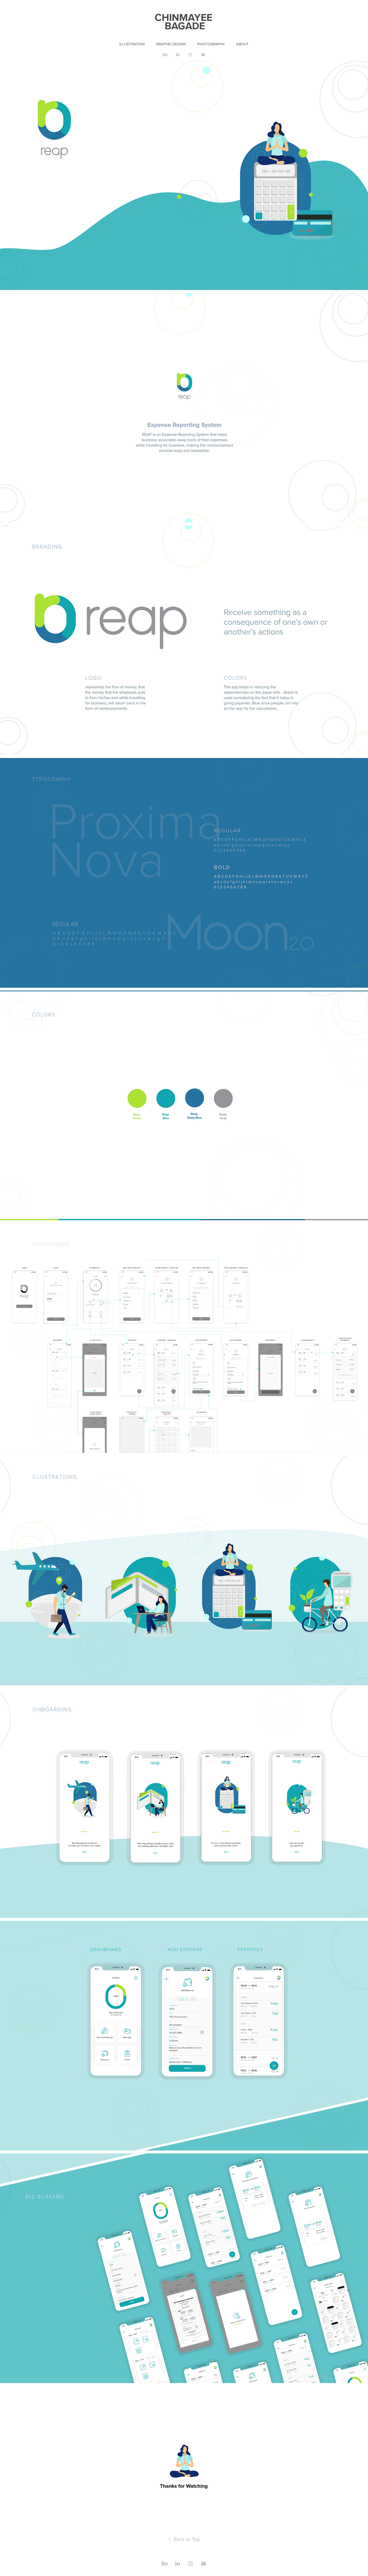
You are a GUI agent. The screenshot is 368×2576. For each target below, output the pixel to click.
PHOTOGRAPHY (211, 44)
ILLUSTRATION (132, 44)
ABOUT (242, 44)
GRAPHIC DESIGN (171, 44)
